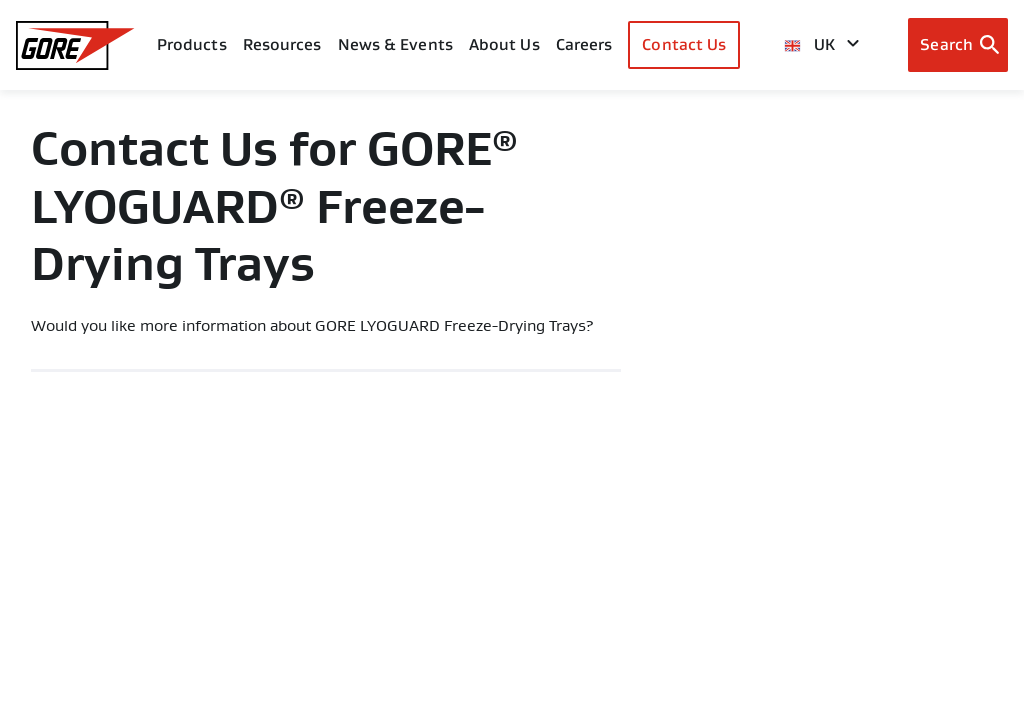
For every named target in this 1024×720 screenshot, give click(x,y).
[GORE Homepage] (75, 45)
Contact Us (684, 44)
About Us (504, 44)
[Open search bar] (958, 45)
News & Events (395, 44)
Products (192, 44)
